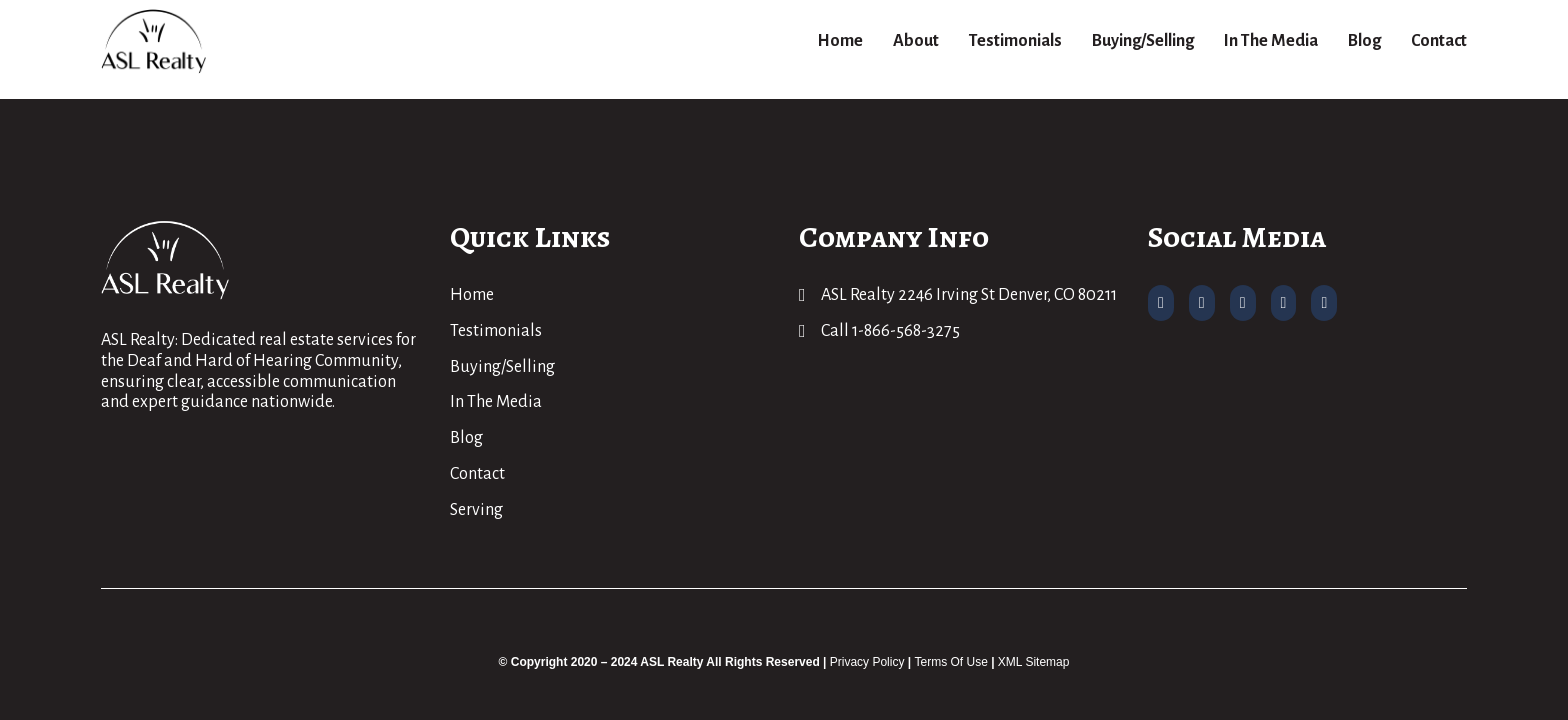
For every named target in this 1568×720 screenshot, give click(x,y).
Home (840, 41)
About (916, 41)
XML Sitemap (1034, 662)
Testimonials (1015, 41)
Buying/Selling (1143, 41)
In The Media (1271, 41)
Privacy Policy (867, 662)
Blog (1364, 41)
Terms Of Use (950, 662)
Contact (1439, 41)
